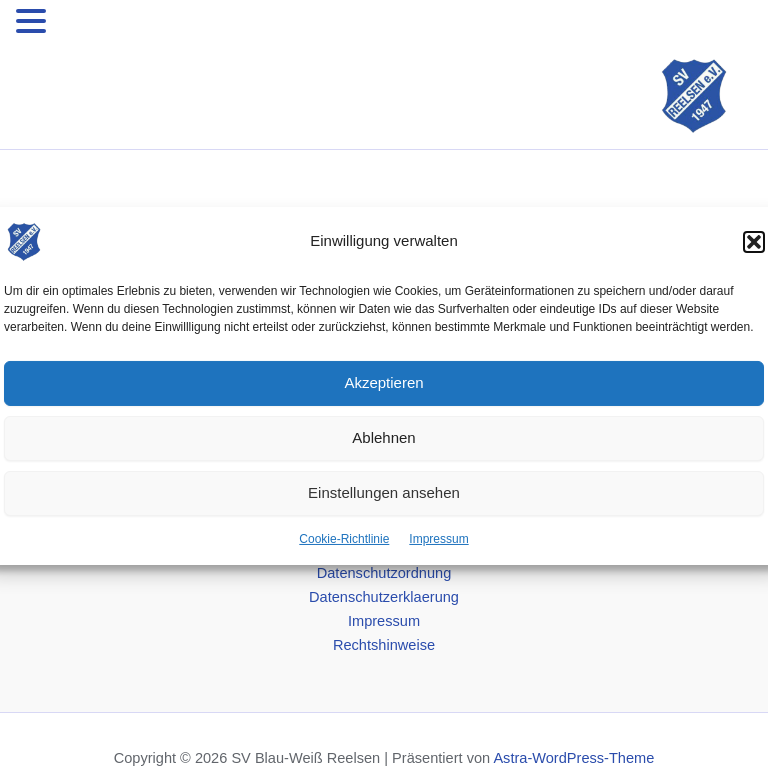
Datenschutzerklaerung (384, 597)
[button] (754, 241)
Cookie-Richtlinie (344, 538)
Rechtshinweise (384, 645)
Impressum (438, 538)
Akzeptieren (383, 382)
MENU (81, 25)
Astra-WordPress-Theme (573, 758)
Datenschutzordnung (384, 573)
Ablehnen (383, 437)
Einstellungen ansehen (384, 492)
